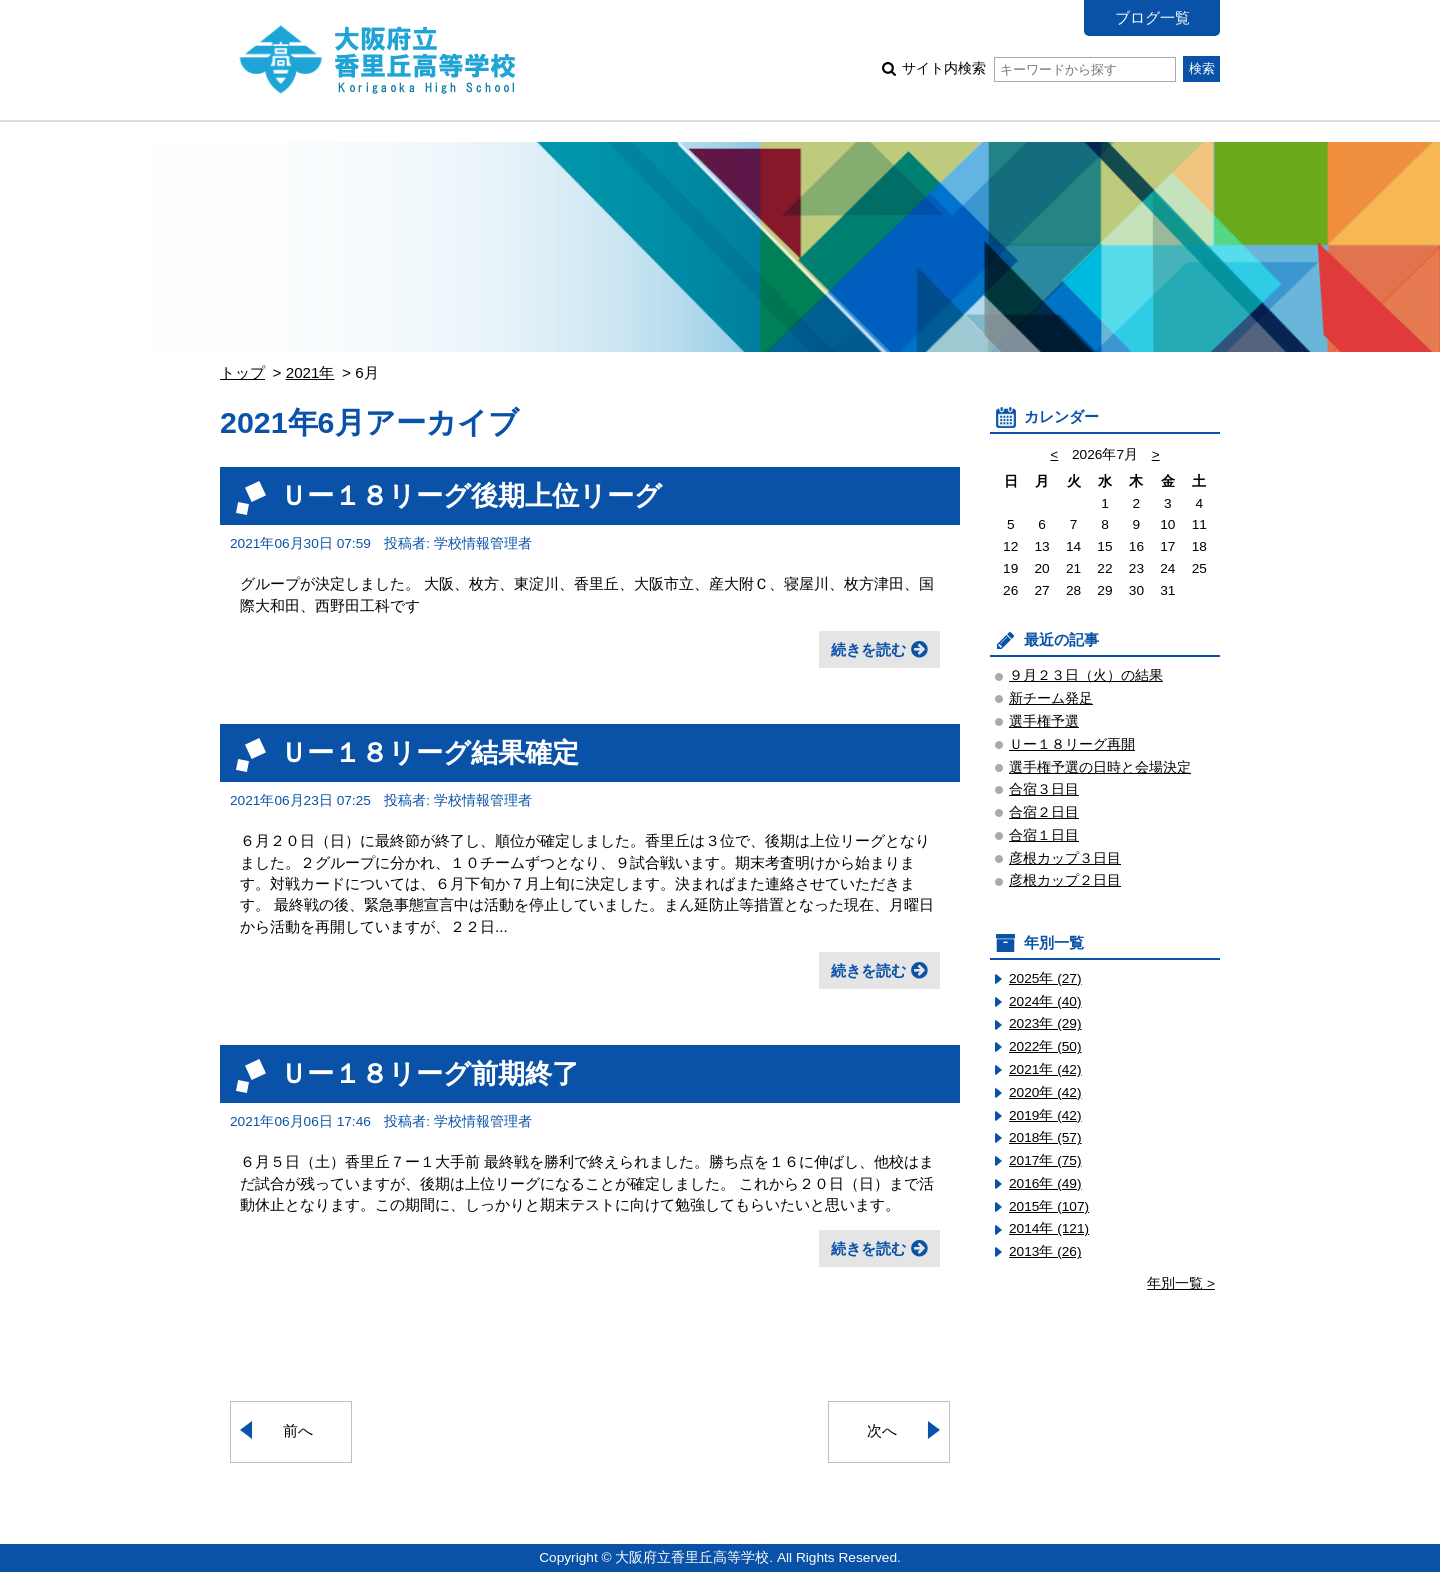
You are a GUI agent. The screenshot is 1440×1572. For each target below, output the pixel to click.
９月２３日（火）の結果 (1086, 675)
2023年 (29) (1045, 1023)
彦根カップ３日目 (1065, 858)
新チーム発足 (1051, 698)
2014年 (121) (1049, 1228)
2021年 (310, 372)
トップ (242, 372)
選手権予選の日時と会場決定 (1100, 767)
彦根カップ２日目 (1065, 880)
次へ (882, 1430)
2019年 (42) (1045, 1115)
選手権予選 (1044, 721)
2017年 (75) (1045, 1160)
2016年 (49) (1045, 1183)
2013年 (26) (1045, 1251)
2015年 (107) (1049, 1206)
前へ (298, 1430)
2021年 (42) (1045, 1069)
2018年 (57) (1045, 1137)
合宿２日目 (1044, 812)
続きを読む (868, 649)
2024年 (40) (1045, 1001)
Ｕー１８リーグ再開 (1072, 744)
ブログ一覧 (1152, 17)
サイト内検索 (1038, 68)
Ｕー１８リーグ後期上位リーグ (471, 495)
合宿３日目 (1044, 789)
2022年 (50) (1045, 1046)
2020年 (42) (1045, 1092)
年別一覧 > (1181, 1283)
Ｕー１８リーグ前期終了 (429, 1073)
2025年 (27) (1045, 978)
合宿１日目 (1044, 835)
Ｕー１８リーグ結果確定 (429, 752)
